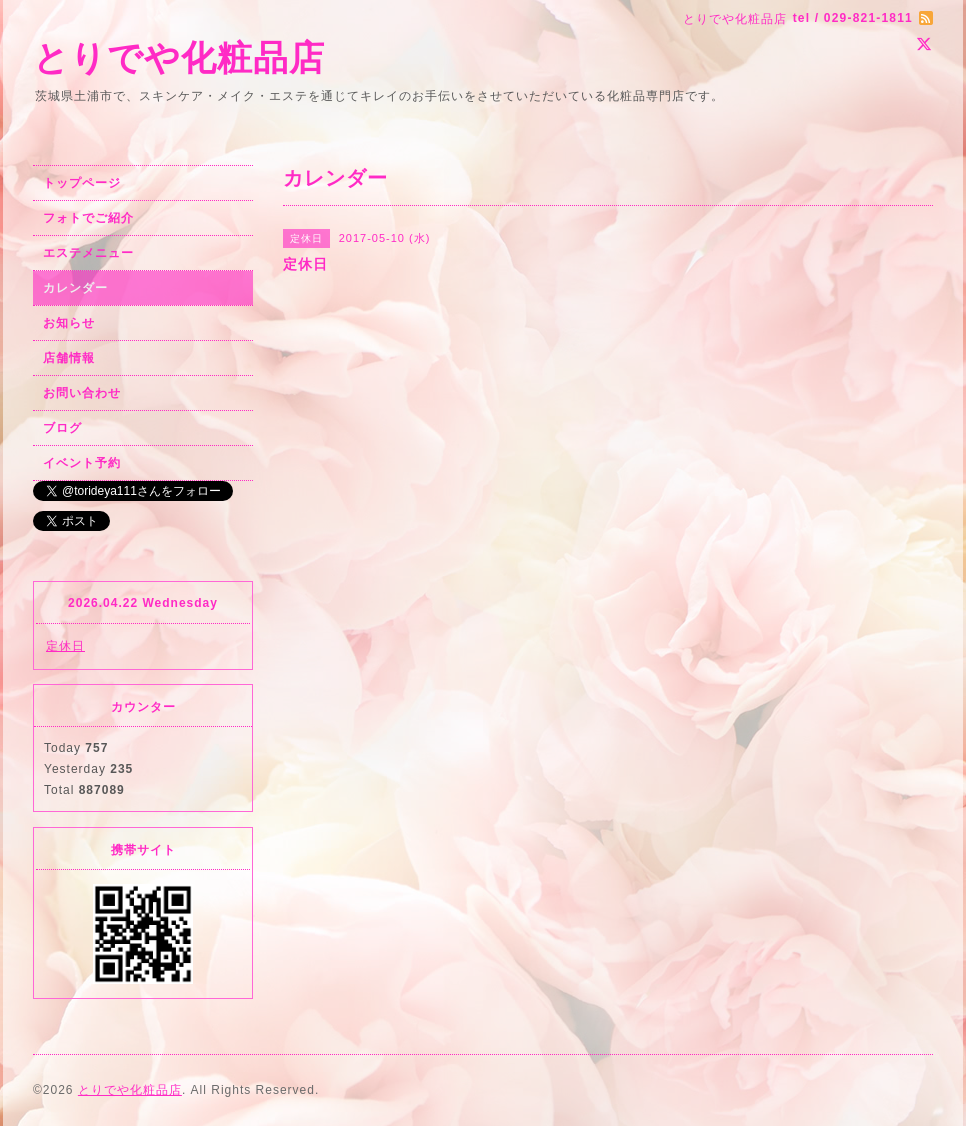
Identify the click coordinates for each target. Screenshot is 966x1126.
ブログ (62, 428)
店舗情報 (69, 358)
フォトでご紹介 (88, 218)
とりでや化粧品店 (179, 57)
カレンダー (75, 288)
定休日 (65, 646)
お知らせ (69, 323)
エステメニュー (88, 253)
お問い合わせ (82, 393)
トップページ (82, 183)
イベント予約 (82, 463)
